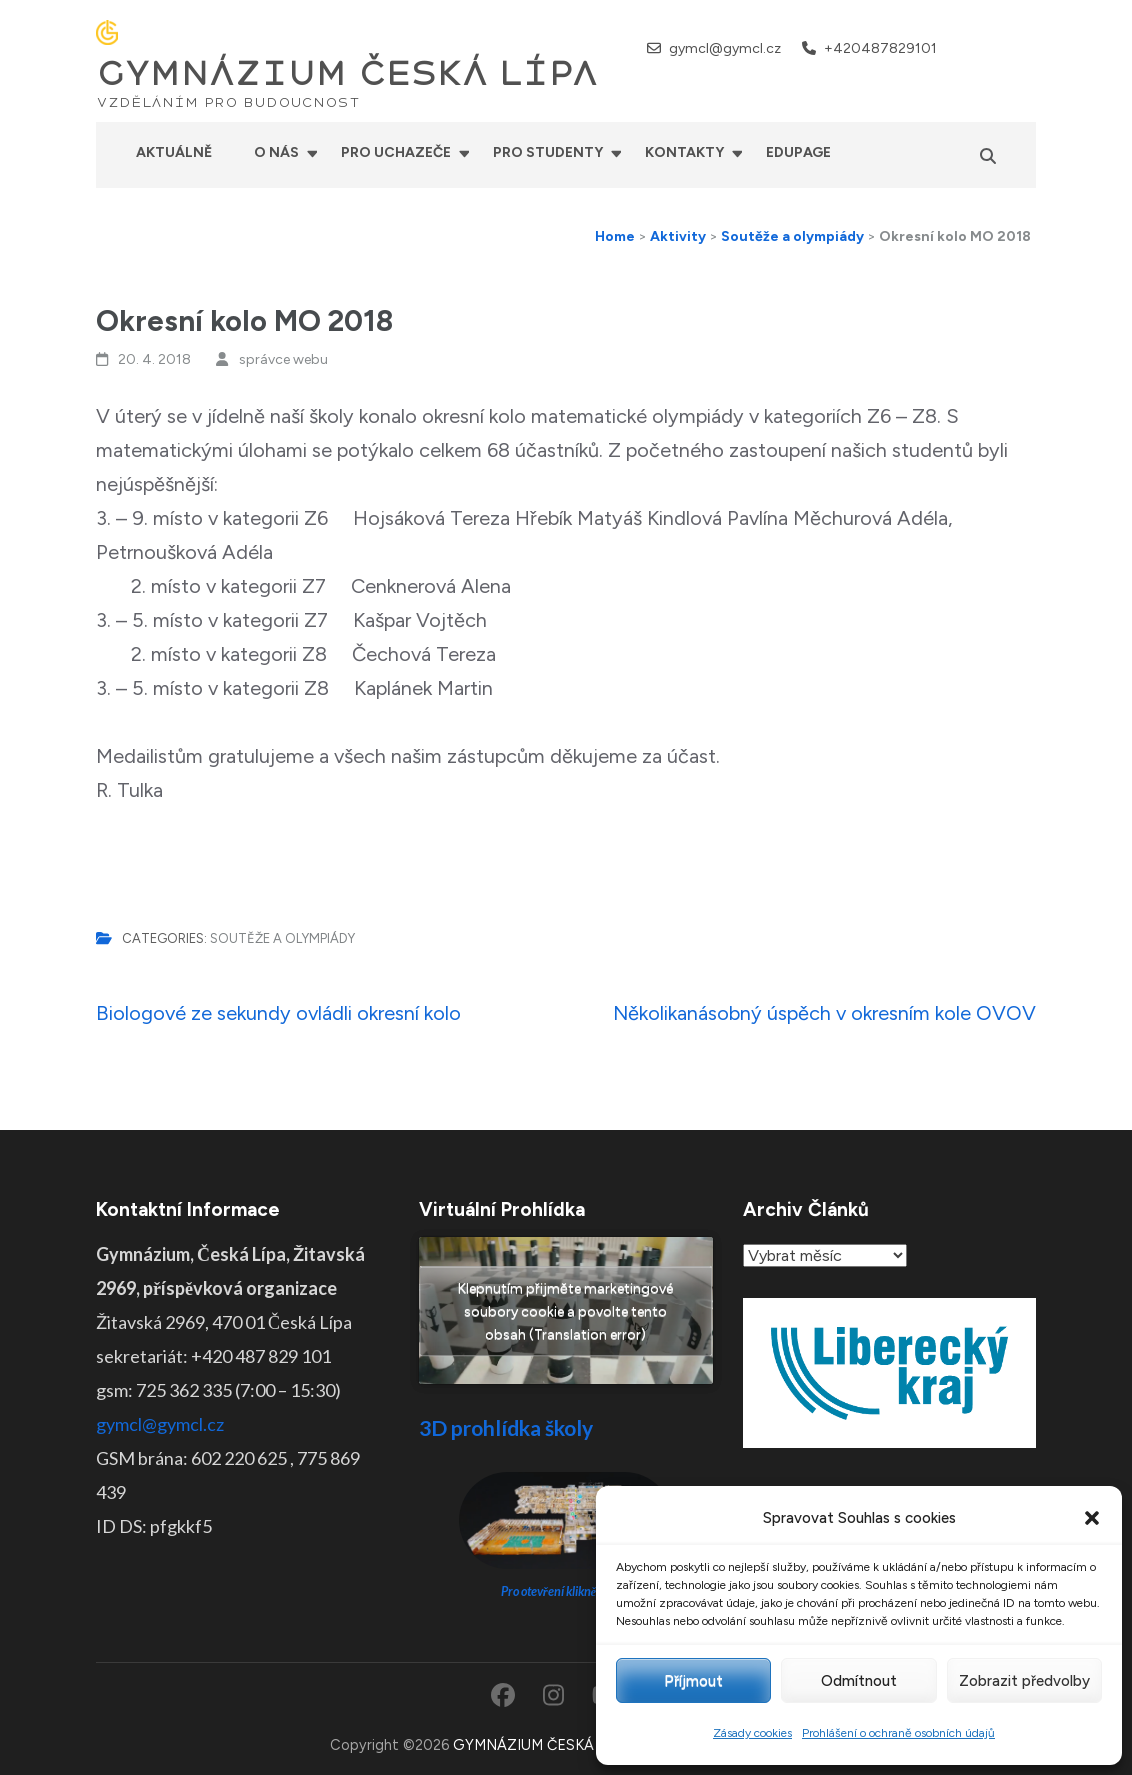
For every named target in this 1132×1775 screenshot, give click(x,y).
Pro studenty (548, 152)
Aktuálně (174, 152)
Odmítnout (859, 1681)
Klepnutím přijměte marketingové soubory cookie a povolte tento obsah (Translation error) (565, 1310)
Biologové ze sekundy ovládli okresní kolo (278, 1013)
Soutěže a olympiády (282, 938)
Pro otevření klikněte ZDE (566, 1591)
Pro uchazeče (396, 152)
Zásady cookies (752, 1733)
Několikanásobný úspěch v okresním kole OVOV (824, 1013)
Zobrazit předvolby (1024, 1681)
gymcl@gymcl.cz (725, 48)
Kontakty (684, 152)
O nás (276, 152)
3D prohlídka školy (506, 1427)
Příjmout (693, 1681)
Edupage (798, 152)
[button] (1092, 1518)
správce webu (283, 359)
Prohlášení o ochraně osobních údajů (898, 1733)
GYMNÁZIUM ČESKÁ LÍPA (347, 74)
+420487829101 (880, 48)
